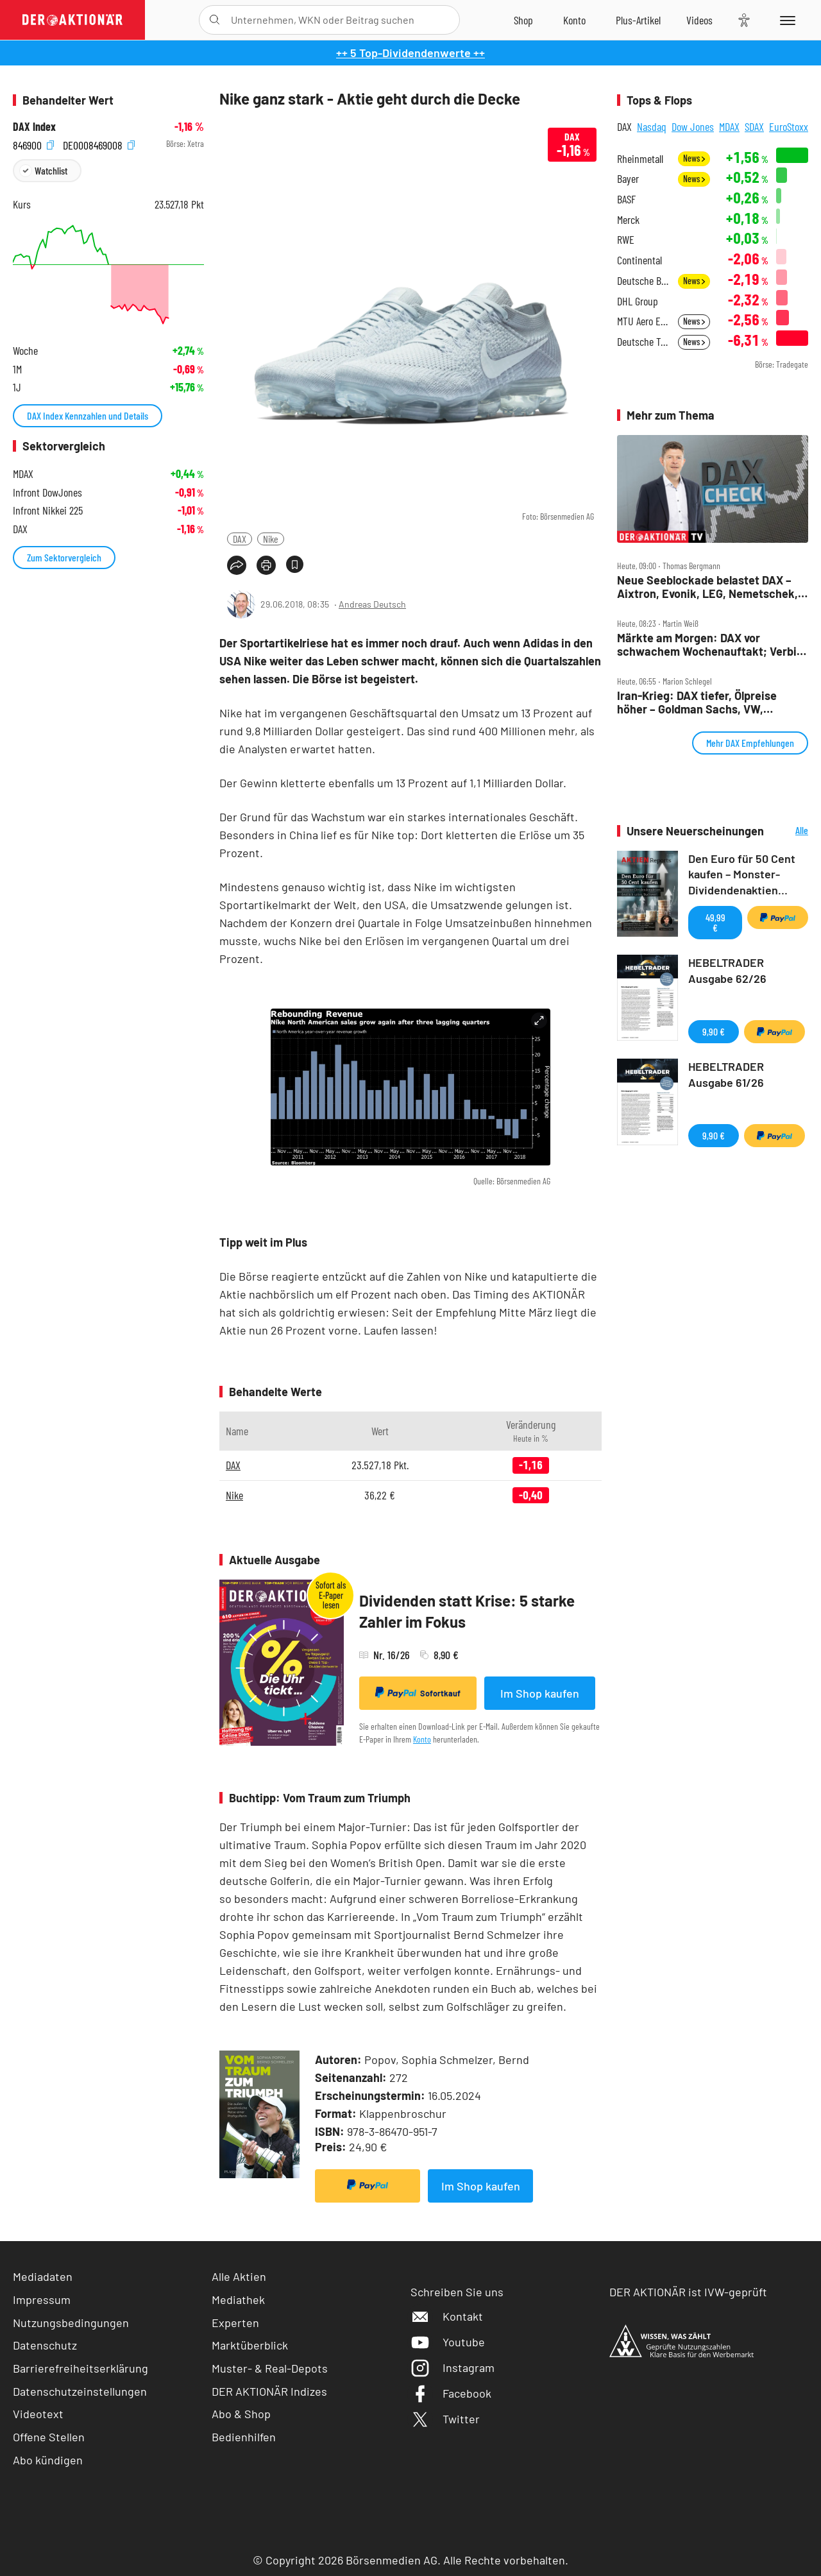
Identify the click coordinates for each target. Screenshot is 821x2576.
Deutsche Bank (643, 280)
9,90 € (713, 1031)
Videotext (38, 2414)
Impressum (42, 2299)
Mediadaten (42, 2276)
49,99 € (715, 922)
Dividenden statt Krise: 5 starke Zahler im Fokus (467, 1611)
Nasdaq (651, 126)
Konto (422, 1739)
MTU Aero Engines (643, 321)
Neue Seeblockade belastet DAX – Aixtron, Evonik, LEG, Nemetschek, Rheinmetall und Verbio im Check (707, 587)
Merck (628, 219)
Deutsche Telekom (643, 341)
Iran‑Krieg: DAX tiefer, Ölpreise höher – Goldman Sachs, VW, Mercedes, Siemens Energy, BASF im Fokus (711, 702)
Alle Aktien (239, 2276)
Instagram (452, 2367)
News (694, 158)
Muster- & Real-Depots (270, 2368)
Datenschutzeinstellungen (80, 2391)
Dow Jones (693, 126)
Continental (639, 260)
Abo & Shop (241, 2414)
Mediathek (238, 2299)
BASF (626, 199)
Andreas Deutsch (372, 604)
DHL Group (637, 301)
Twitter (445, 2419)
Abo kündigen (48, 2460)
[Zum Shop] (523, 20)
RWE (625, 239)
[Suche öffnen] (214, 20)
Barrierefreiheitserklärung (80, 2368)
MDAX (729, 126)
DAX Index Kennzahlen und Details (87, 415)
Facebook (450, 2393)
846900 (33, 144)
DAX (239, 539)
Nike (270, 539)
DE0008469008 (99, 144)
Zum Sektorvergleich (64, 557)
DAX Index (34, 126)
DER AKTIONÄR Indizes (269, 2391)
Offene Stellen (49, 2437)
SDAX (754, 126)
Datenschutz (45, 2345)
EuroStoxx (788, 126)
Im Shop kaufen (539, 1693)
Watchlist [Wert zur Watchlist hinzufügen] (51, 170)
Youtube (447, 2342)
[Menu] (785, 20)
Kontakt (446, 2316)
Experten (235, 2323)
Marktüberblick (250, 2345)
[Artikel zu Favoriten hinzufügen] (294, 564)
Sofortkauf (418, 1692)
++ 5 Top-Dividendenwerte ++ (410, 53)
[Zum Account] (574, 20)
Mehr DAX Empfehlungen (750, 743)
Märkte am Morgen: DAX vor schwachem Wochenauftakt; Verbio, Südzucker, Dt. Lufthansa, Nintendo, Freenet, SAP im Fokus (711, 644)
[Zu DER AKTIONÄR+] (638, 20)
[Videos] (699, 20)
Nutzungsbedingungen (71, 2323)
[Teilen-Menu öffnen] (236, 565)
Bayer (628, 178)
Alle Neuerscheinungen (789, 831)
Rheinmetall (640, 159)
